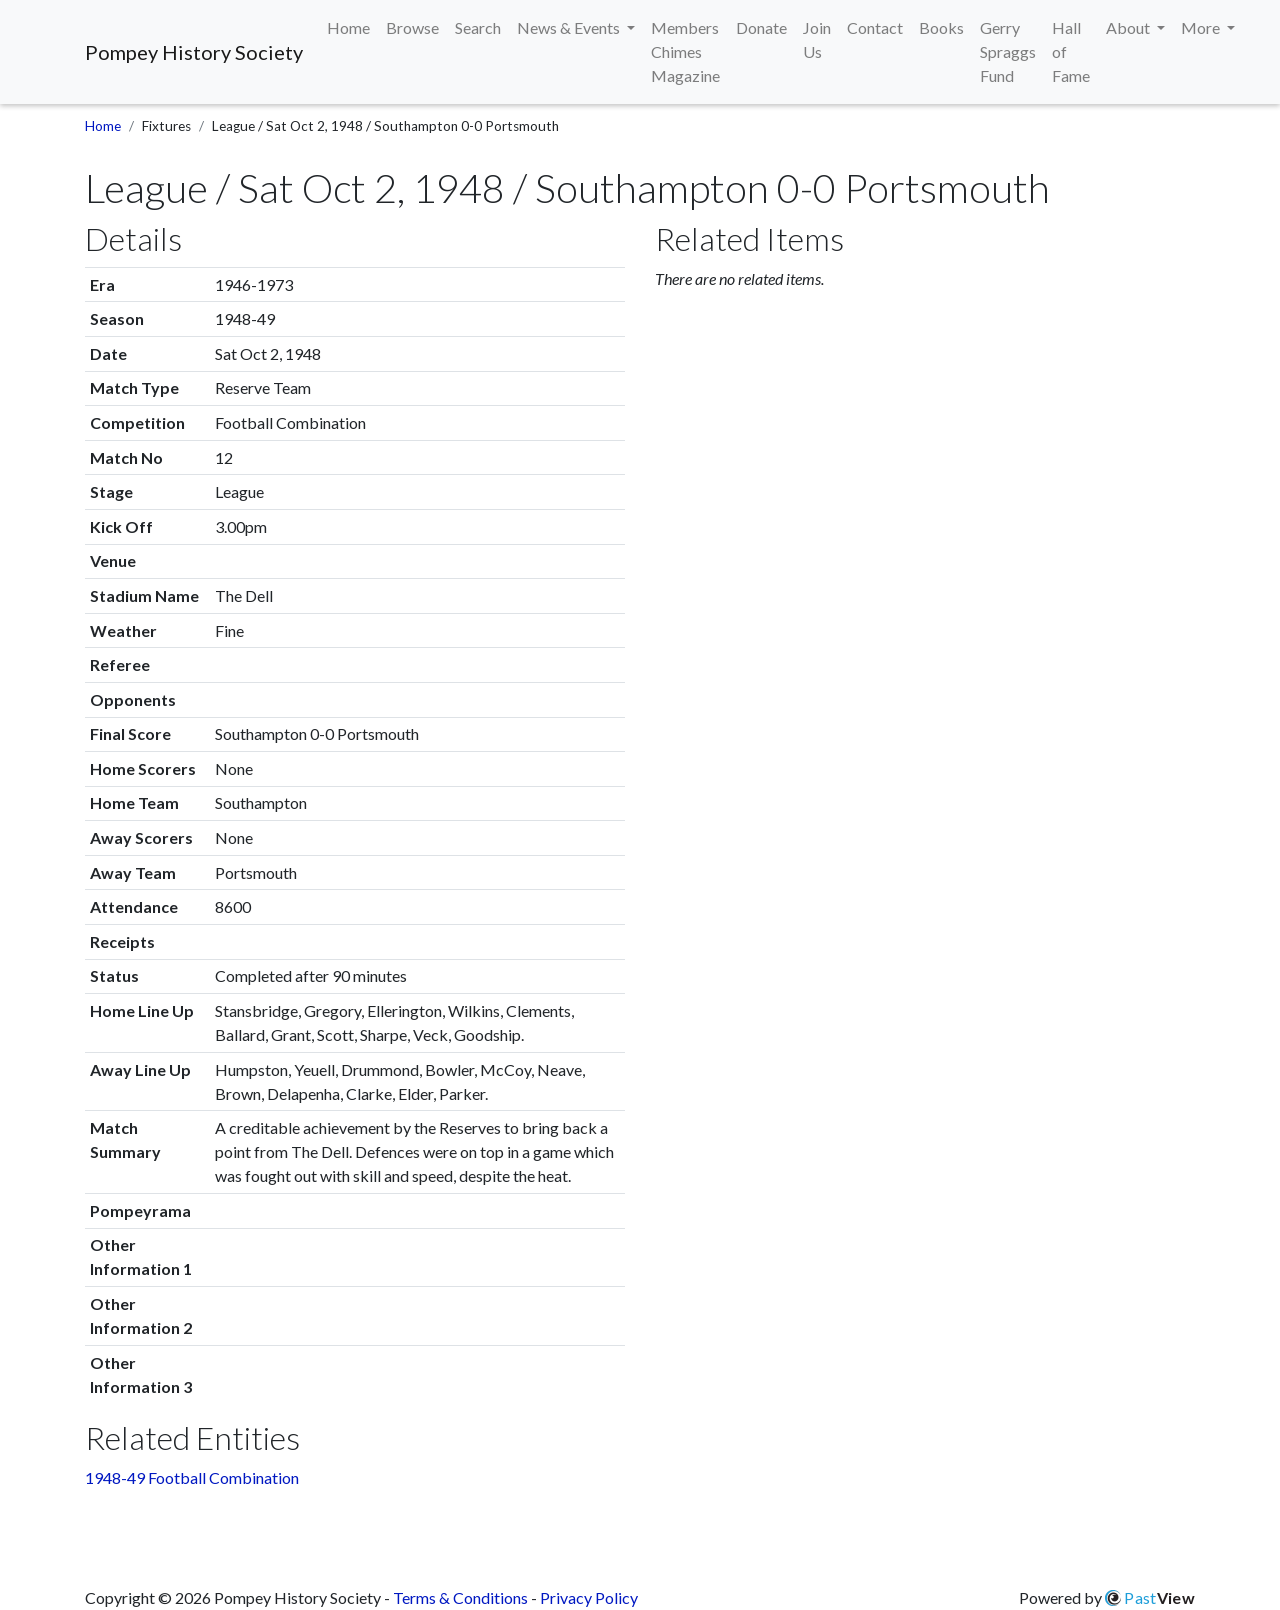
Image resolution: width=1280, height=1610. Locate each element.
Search (478, 27)
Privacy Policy (589, 1597)
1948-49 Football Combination (192, 1477)
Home (348, 27)
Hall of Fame (1071, 51)
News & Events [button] (570, 27)
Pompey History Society (194, 52)
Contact (875, 27)
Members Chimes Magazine (685, 51)
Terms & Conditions (460, 1597)
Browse (412, 27)
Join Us (817, 39)
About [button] (1129, 27)
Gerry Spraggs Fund (1008, 51)
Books (941, 27)
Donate (761, 27)
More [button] (1202, 27)
